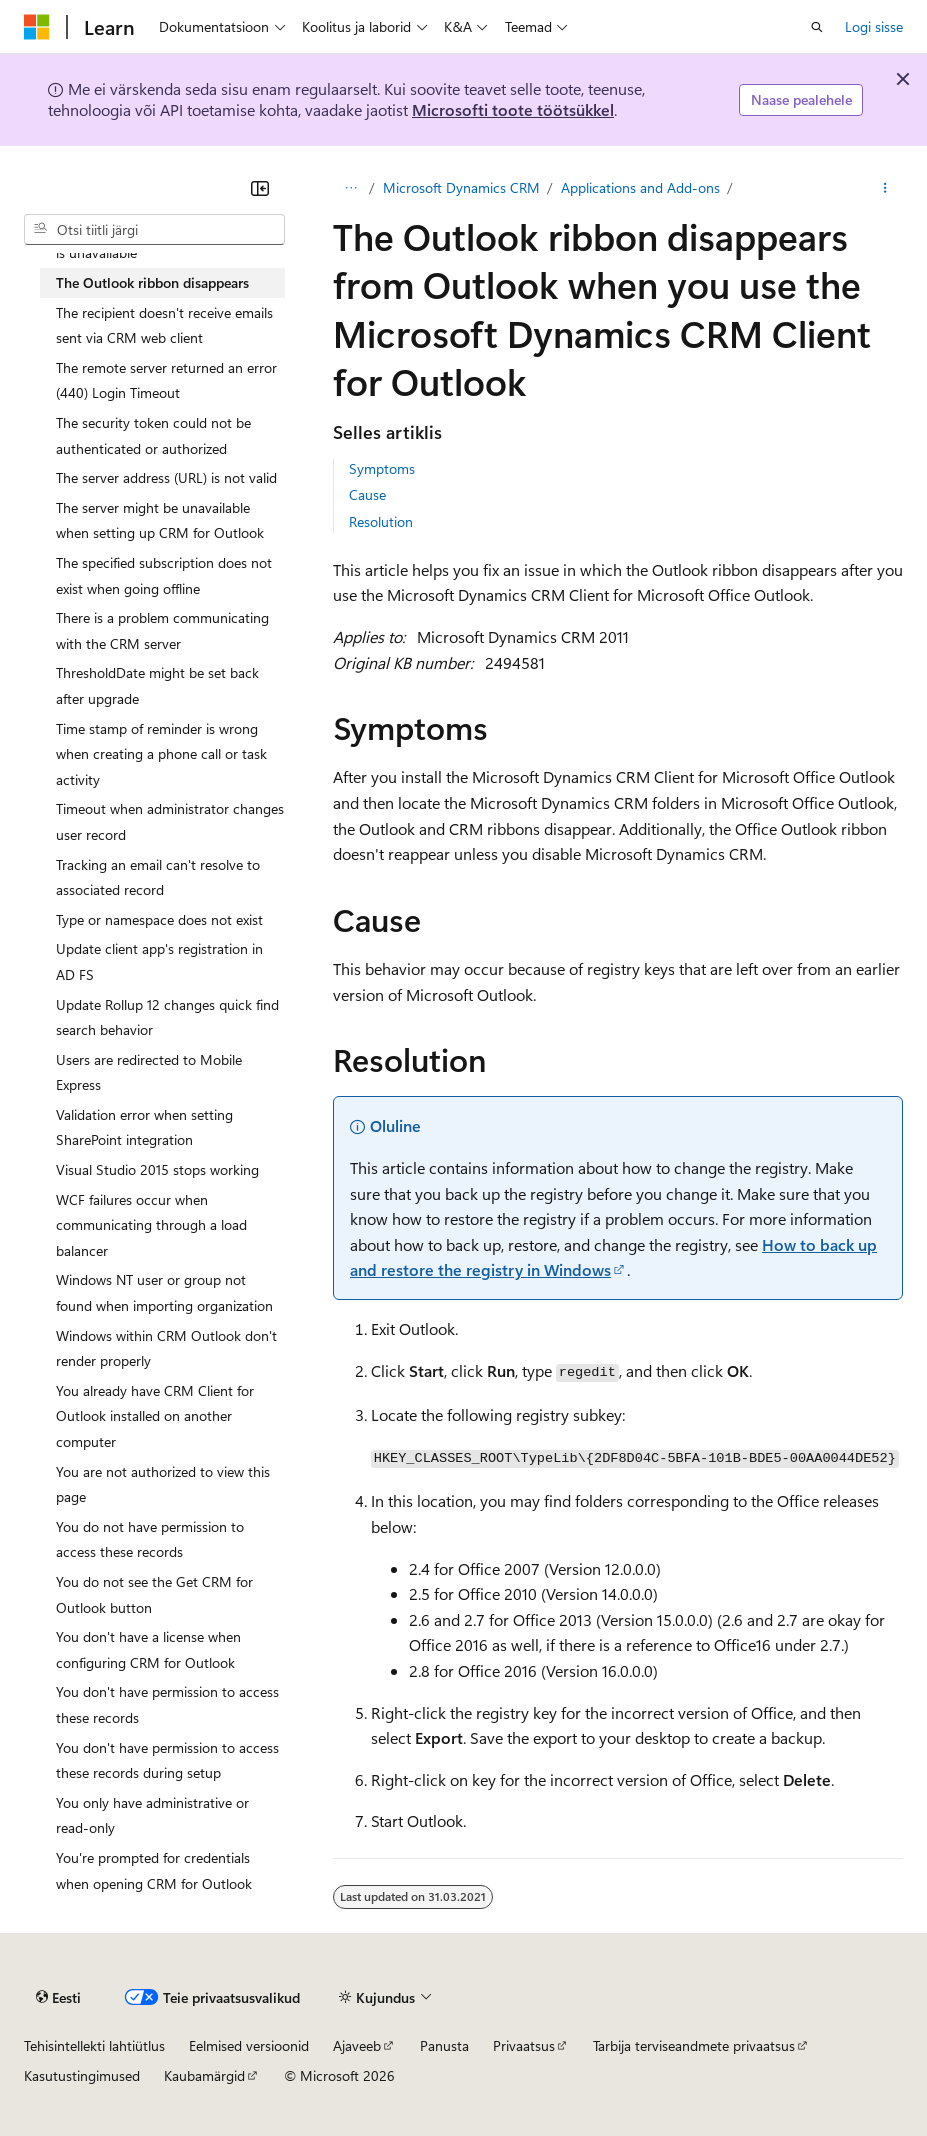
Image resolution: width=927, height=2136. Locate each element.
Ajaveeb (357, 2045)
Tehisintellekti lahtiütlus (94, 2045)
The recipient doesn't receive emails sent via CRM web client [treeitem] (164, 325)
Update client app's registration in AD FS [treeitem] (159, 961)
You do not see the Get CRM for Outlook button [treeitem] (154, 1594)
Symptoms (382, 468)
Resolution (381, 521)
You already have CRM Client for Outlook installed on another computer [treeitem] (155, 1416)
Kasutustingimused (82, 2075)
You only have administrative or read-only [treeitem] (152, 1815)
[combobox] (154, 230)
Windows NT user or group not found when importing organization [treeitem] (164, 1292)
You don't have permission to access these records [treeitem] (167, 1704)
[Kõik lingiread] (350, 188)
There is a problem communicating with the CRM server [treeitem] (162, 630)
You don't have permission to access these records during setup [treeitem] (167, 1760)
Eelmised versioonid (249, 2045)
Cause (367, 494)
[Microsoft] (37, 27)
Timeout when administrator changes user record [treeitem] (170, 821)
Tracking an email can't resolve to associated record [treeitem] (158, 877)
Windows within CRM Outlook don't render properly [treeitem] (166, 1348)
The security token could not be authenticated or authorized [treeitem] (153, 435)
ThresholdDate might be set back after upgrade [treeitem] (157, 685)
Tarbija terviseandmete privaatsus (694, 2045)
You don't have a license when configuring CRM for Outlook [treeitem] (148, 1649)
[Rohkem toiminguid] (885, 188)
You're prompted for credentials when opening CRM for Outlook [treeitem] (154, 1870)
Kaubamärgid (204, 2075)
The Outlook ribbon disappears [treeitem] (152, 282)
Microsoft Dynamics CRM (461, 187)
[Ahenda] (260, 188)
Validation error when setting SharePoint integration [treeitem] (144, 1127)
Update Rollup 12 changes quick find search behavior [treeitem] (167, 1017)
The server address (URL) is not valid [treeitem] (166, 477)
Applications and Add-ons (640, 187)
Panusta (444, 2045)
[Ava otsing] (817, 27)
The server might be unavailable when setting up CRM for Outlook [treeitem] (160, 520)
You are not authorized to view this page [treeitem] (163, 1484)
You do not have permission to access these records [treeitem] (150, 1539)
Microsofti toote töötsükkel (513, 109)
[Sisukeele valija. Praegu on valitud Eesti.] (58, 1998)
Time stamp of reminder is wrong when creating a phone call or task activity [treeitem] (161, 754)
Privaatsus (524, 2045)
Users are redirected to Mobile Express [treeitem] (149, 1072)
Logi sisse (874, 26)
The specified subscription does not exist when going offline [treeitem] (164, 575)
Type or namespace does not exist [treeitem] (159, 919)
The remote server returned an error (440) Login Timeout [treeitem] (166, 380)
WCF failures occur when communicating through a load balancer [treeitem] (151, 1225)
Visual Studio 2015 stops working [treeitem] (157, 1169)
